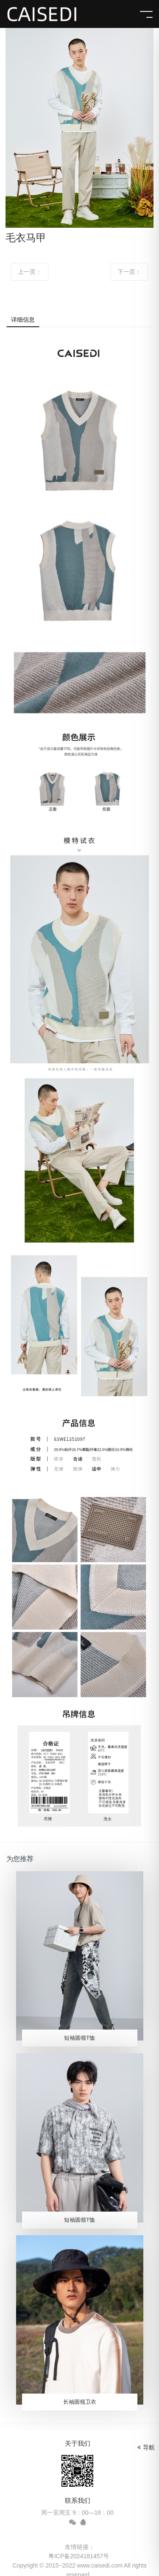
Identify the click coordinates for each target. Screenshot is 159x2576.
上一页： (30, 271)
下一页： (129, 271)
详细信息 (23, 319)
